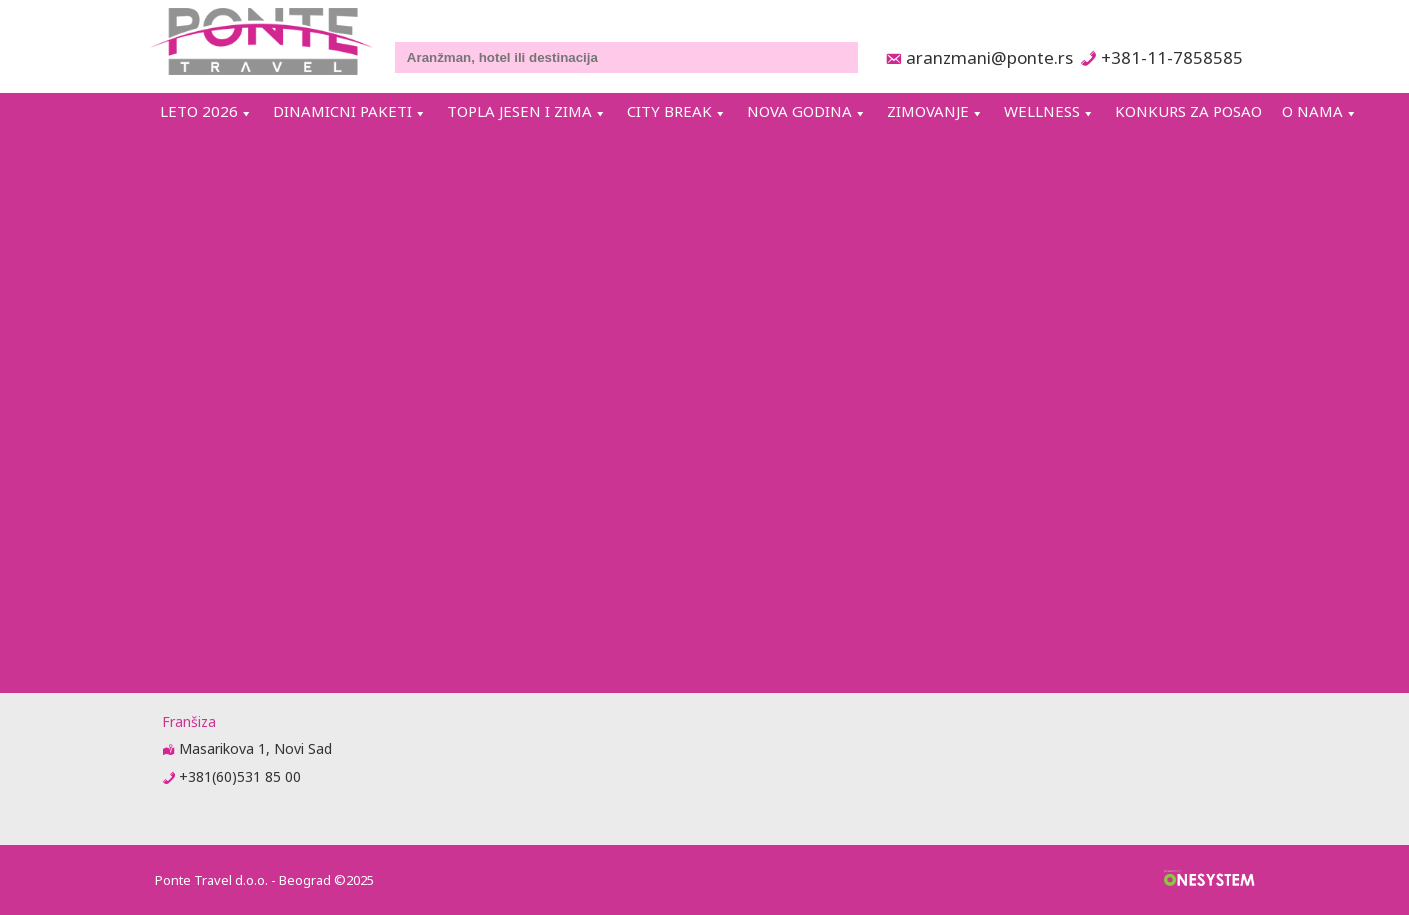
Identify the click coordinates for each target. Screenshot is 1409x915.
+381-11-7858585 (1171, 57)
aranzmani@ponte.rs (984, 57)
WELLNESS (1042, 111)
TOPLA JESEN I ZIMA (519, 111)
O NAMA (1312, 111)
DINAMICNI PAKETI (342, 111)
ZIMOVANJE (928, 111)
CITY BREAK (669, 111)
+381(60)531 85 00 (240, 776)
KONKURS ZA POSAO (1188, 111)
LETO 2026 (199, 111)
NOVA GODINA (799, 111)
